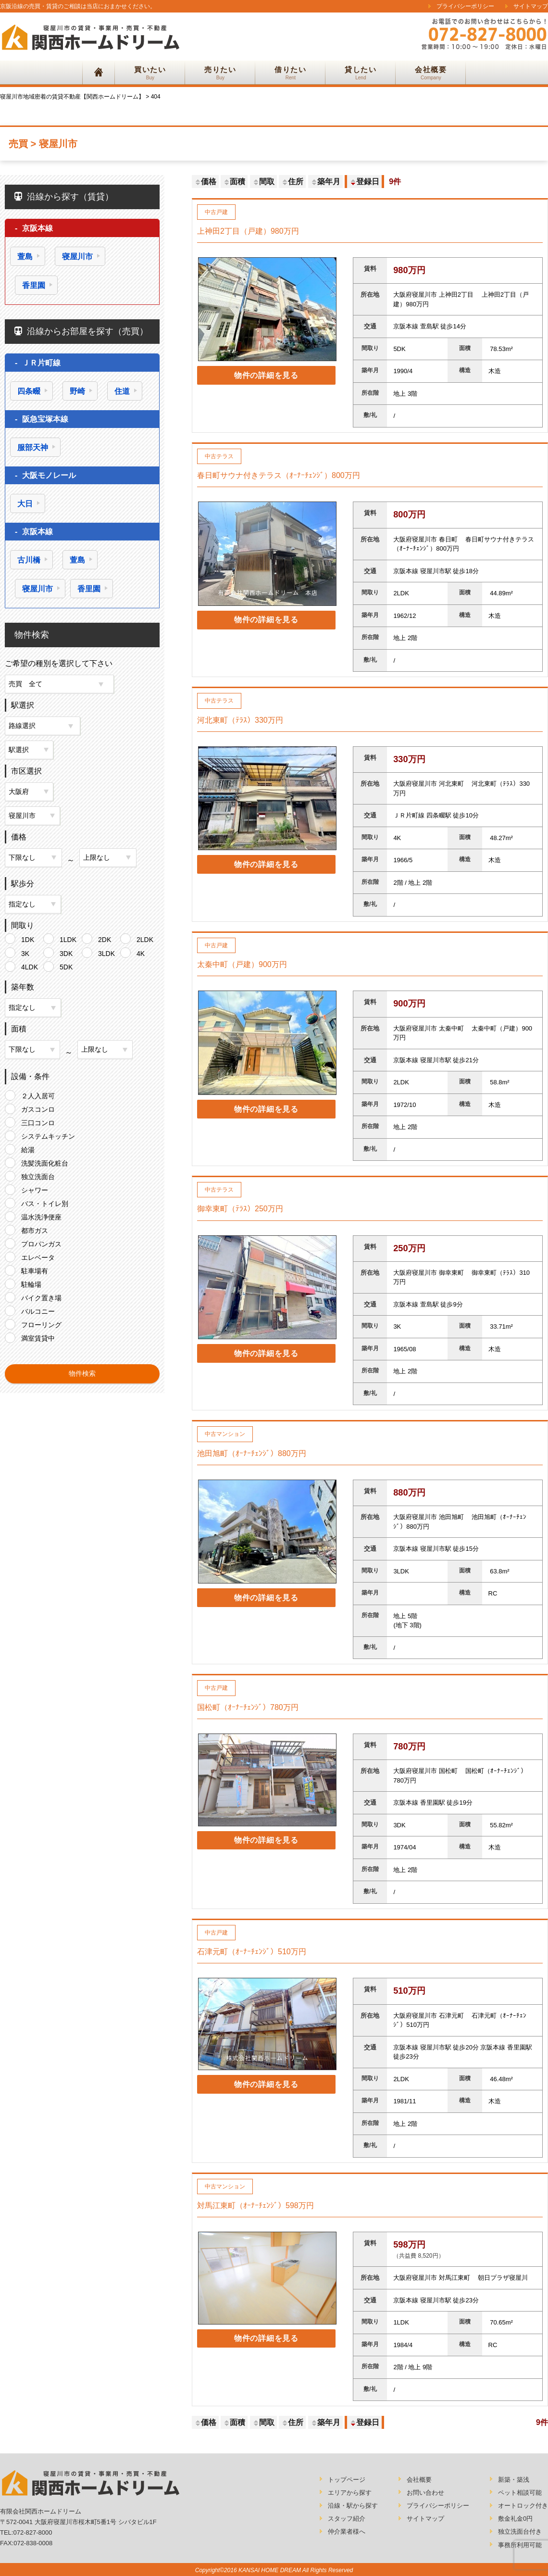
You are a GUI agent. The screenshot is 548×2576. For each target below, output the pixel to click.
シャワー (34, 1188)
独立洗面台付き (520, 2531)
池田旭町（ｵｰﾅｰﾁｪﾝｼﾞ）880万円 (251, 1453)
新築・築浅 (513, 2479)
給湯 (28, 1148)
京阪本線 (37, 228)
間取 (263, 181)
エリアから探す (350, 2492)
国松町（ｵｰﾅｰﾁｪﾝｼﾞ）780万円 (248, 1707)
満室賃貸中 (38, 1336)
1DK (27, 938)
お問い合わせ (425, 2492)
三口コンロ (38, 1121)
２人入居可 (38, 1094)
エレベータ (38, 1256)
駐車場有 (34, 1269)
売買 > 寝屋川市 (43, 143)
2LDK (145, 938)
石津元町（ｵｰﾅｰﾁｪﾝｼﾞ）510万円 (251, 1952)
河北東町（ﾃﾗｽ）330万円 (240, 720)
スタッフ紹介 (346, 2518)
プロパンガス (41, 1242)
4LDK (29, 965)
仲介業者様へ (346, 2531)
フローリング (41, 1323)
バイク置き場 (41, 1296)
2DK (104, 938)
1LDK (68, 938)
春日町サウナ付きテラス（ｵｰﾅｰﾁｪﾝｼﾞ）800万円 (278, 475)
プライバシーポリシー (465, 6)
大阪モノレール (49, 475)
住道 (122, 391)
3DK (66, 952)
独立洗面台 (38, 1175)
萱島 (25, 256)
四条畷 (28, 391)
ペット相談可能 (520, 2492)
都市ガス (34, 1229)
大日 (25, 504)
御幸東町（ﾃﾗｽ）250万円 (240, 1209)
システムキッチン (48, 1134)
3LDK (106, 952)
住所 (292, 181)
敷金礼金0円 (515, 2518)
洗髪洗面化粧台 (44, 1161)
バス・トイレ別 (44, 1202)
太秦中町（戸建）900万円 (242, 964)
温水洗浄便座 (41, 1215)
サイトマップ (530, 6)
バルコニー (38, 1309)
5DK (66, 965)
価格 (205, 181)
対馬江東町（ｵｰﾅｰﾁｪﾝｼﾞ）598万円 (255, 2205)
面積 (234, 181)
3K (25, 952)
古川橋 (28, 560)
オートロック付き (523, 2505)
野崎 (77, 391)
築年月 (325, 181)
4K (141, 952)
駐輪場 (31, 1283)
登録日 (364, 181)
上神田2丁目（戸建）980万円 (248, 231)
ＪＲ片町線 (41, 363)
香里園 (33, 285)
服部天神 (32, 447)
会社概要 (419, 2479)
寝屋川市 (77, 256)
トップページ (346, 2479)
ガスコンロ (38, 1108)
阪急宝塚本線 (45, 419)
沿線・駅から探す (353, 2505)
